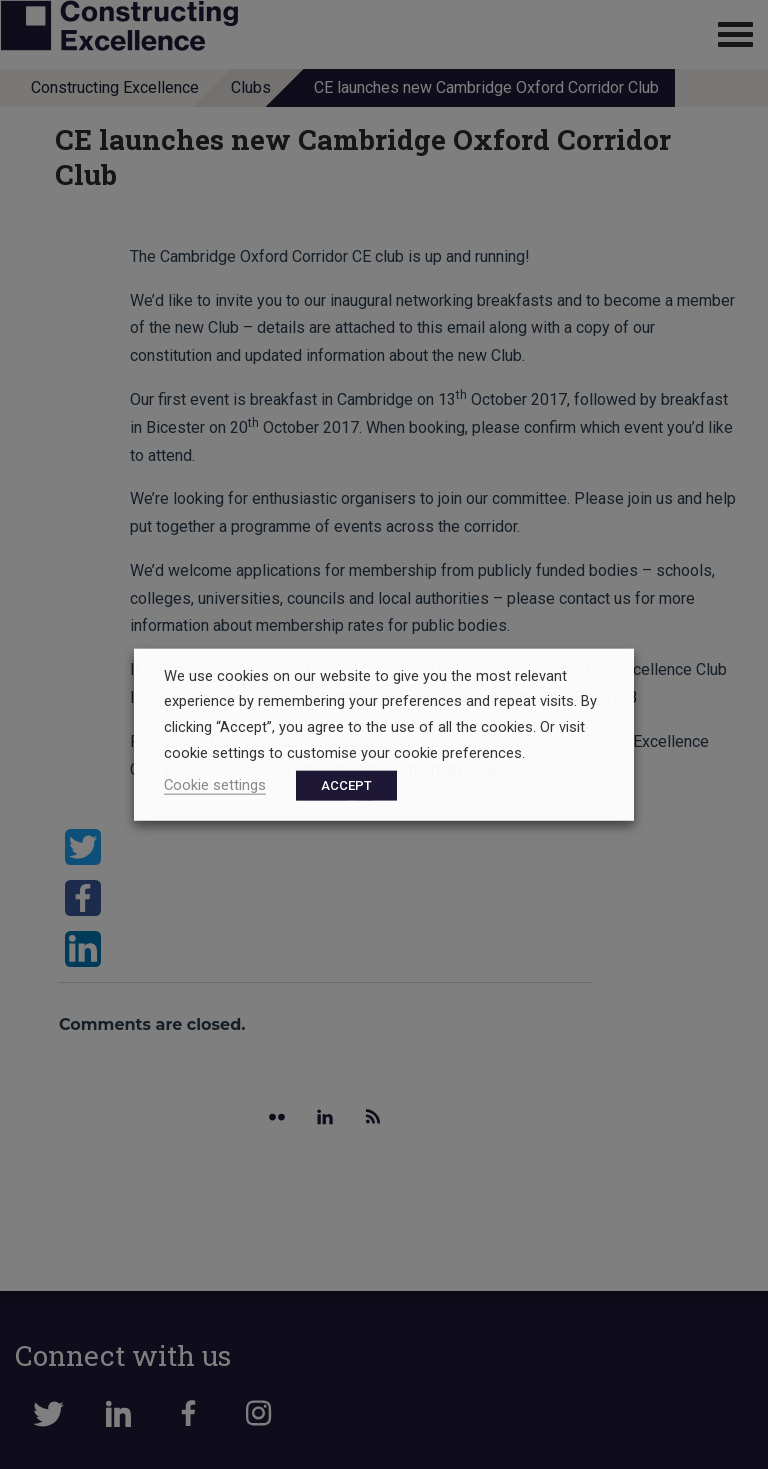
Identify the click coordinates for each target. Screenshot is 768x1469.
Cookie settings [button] (215, 785)
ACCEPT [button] (346, 785)
